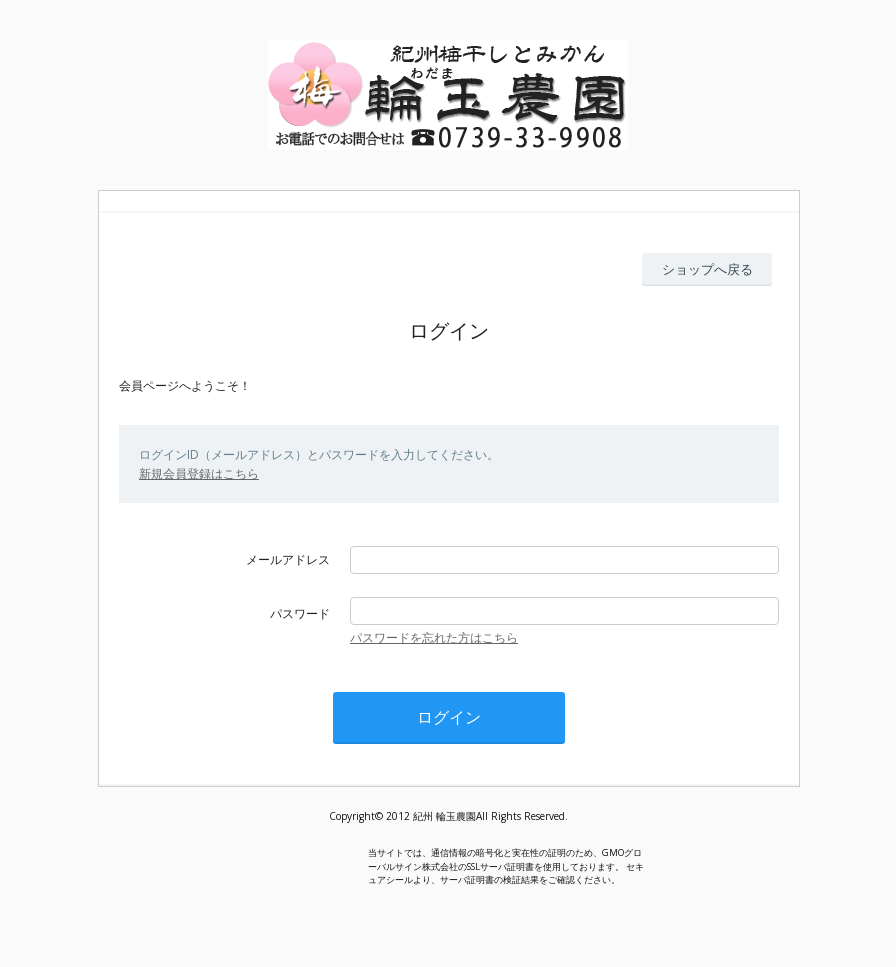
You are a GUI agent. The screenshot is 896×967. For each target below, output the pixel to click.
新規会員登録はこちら (199, 473)
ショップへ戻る (707, 269)
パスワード (300, 613)
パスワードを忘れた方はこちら (434, 637)
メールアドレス (288, 559)
